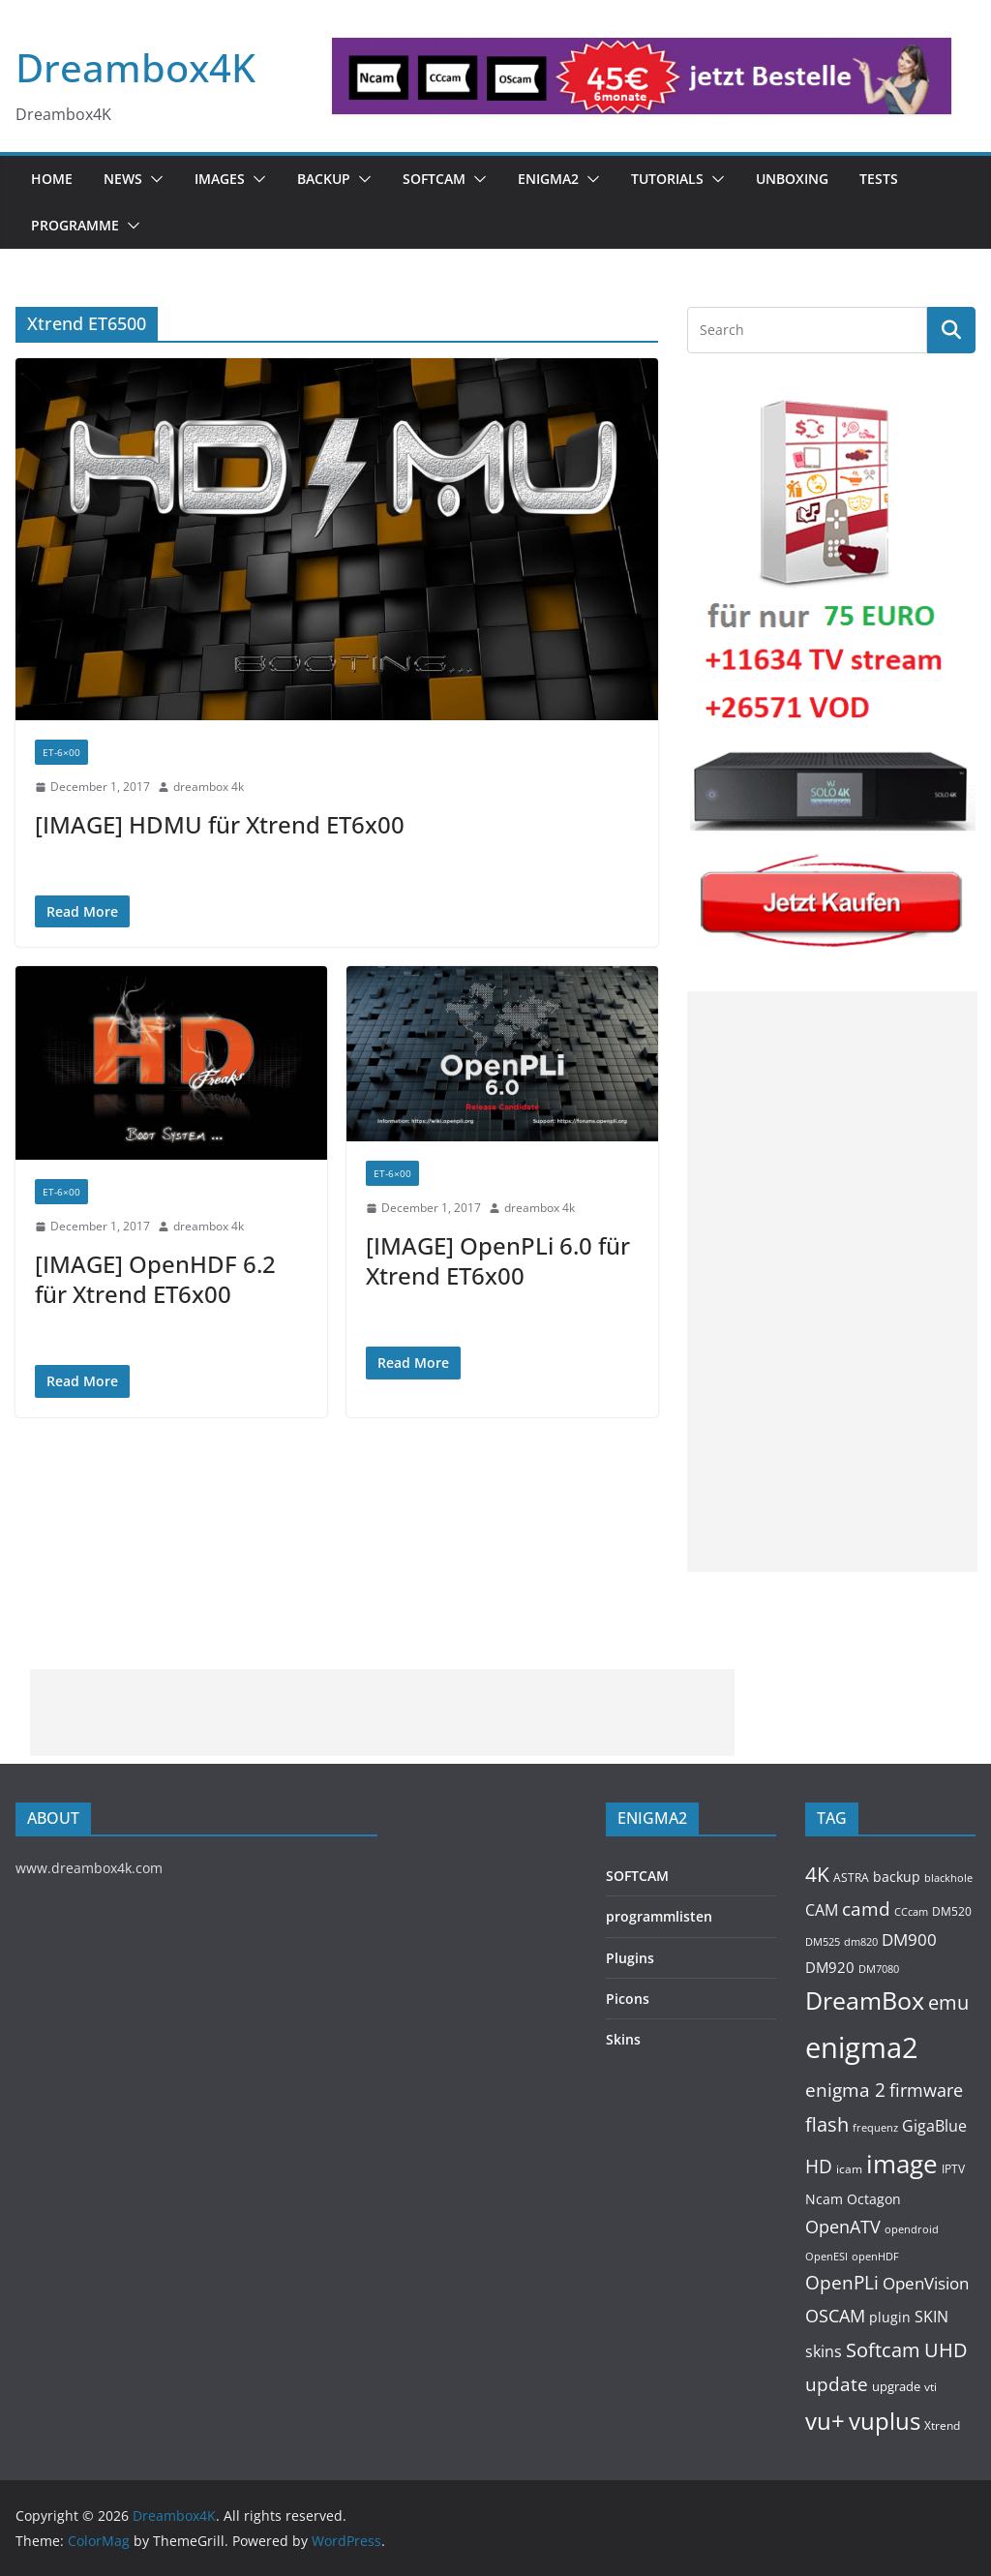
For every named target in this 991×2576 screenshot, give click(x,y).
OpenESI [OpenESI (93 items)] (826, 2256)
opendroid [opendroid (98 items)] (912, 2229)
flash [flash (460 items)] (827, 2124)
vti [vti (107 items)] (930, 2386)
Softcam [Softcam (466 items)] (883, 2350)
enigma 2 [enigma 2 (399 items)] (845, 2090)
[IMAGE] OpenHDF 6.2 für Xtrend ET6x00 (155, 1279)
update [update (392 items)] (836, 2384)
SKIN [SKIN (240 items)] (931, 2316)
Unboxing (792, 178)
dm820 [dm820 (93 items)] (861, 1941)
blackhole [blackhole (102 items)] (948, 1877)
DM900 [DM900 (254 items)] (909, 1939)
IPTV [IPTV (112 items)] (953, 2168)
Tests (878, 178)
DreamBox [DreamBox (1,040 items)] (864, 2000)
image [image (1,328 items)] (902, 2163)
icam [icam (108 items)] (849, 2168)
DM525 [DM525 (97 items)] (822, 1941)
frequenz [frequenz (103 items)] (875, 2127)
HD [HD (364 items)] (818, 2166)
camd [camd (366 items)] (866, 1908)
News (123, 178)
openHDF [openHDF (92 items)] (875, 2256)
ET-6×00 (61, 752)
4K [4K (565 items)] (817, 1874)
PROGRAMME (75, 225)
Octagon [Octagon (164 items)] (874, 2199)
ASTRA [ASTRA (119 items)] (851, 1877)
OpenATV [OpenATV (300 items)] (843, 2226)
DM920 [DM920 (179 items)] (830, 1967)
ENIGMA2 (548, 178)
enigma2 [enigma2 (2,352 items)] (861, 2047)
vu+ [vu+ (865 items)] (825, 2421)
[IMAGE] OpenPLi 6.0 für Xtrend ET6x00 (498, 1260)
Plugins (630, 1958)
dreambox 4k (208, 786)
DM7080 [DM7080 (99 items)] (878, 1968)
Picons (627, 1998)
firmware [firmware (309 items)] (926, 2090)
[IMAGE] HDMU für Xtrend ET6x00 (220, 824)
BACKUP (323, 178)
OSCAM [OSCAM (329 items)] (835, 2315)
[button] (153, 179)
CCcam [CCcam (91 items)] (911, 1912)
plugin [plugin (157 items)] (890, 2317)
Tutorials (667, 178)
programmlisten (659, 1916)
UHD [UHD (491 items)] (946, 2349)
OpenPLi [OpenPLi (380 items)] (842, 2282)
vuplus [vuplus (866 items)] (884, 2421)
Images (220, 178)
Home (52, 178)
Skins (623, 2039)
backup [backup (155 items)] (896, 1876)
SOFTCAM (434, 178)
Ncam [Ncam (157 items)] (824, 2199)
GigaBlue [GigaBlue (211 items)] (934, 2126)
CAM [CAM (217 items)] (821, 1910)
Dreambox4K (135, 67)
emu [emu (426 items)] (948, 2002)
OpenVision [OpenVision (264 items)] (926, 2283)
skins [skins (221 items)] (823, 2351)
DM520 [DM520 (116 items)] (952, 1911)
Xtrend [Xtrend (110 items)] (942, 2425)
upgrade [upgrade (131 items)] (896, 2386)
